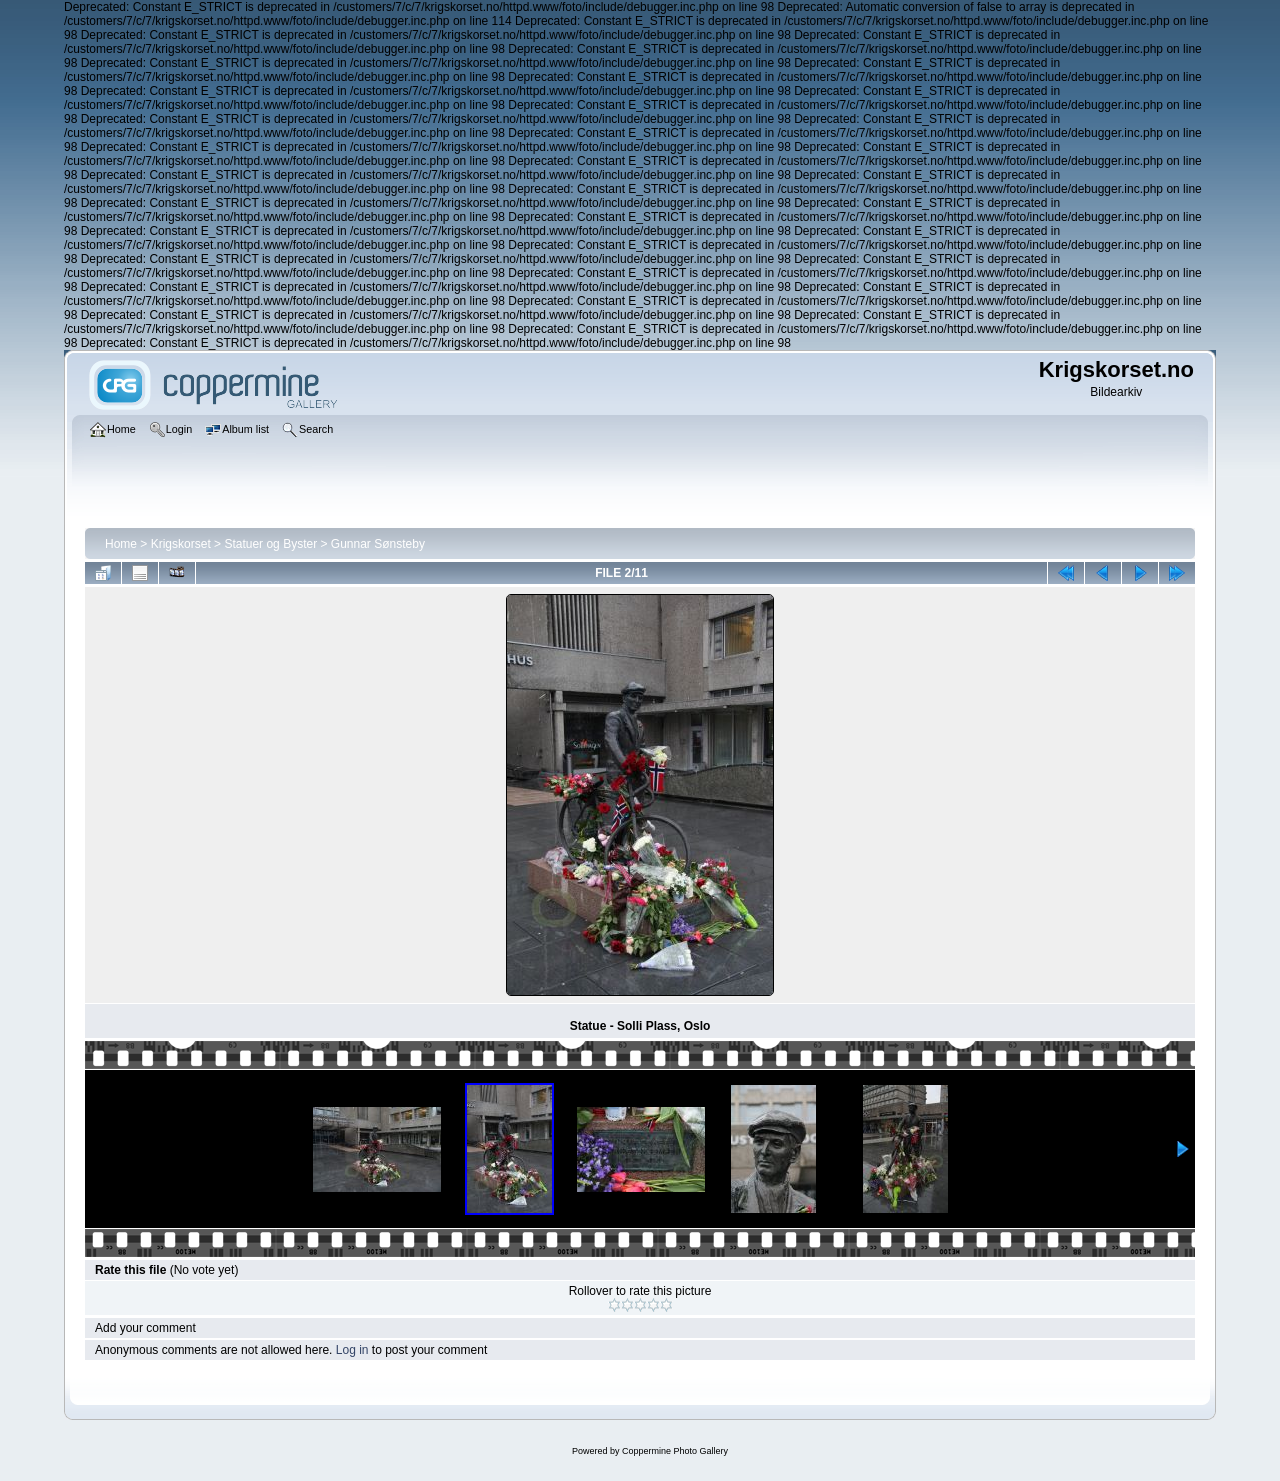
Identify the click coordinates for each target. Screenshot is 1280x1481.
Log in (352, 1350)
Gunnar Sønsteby (378, 544)
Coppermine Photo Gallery (675, 1451)
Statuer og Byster (270, 544)
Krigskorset (181, 544)
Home (121, 544)
